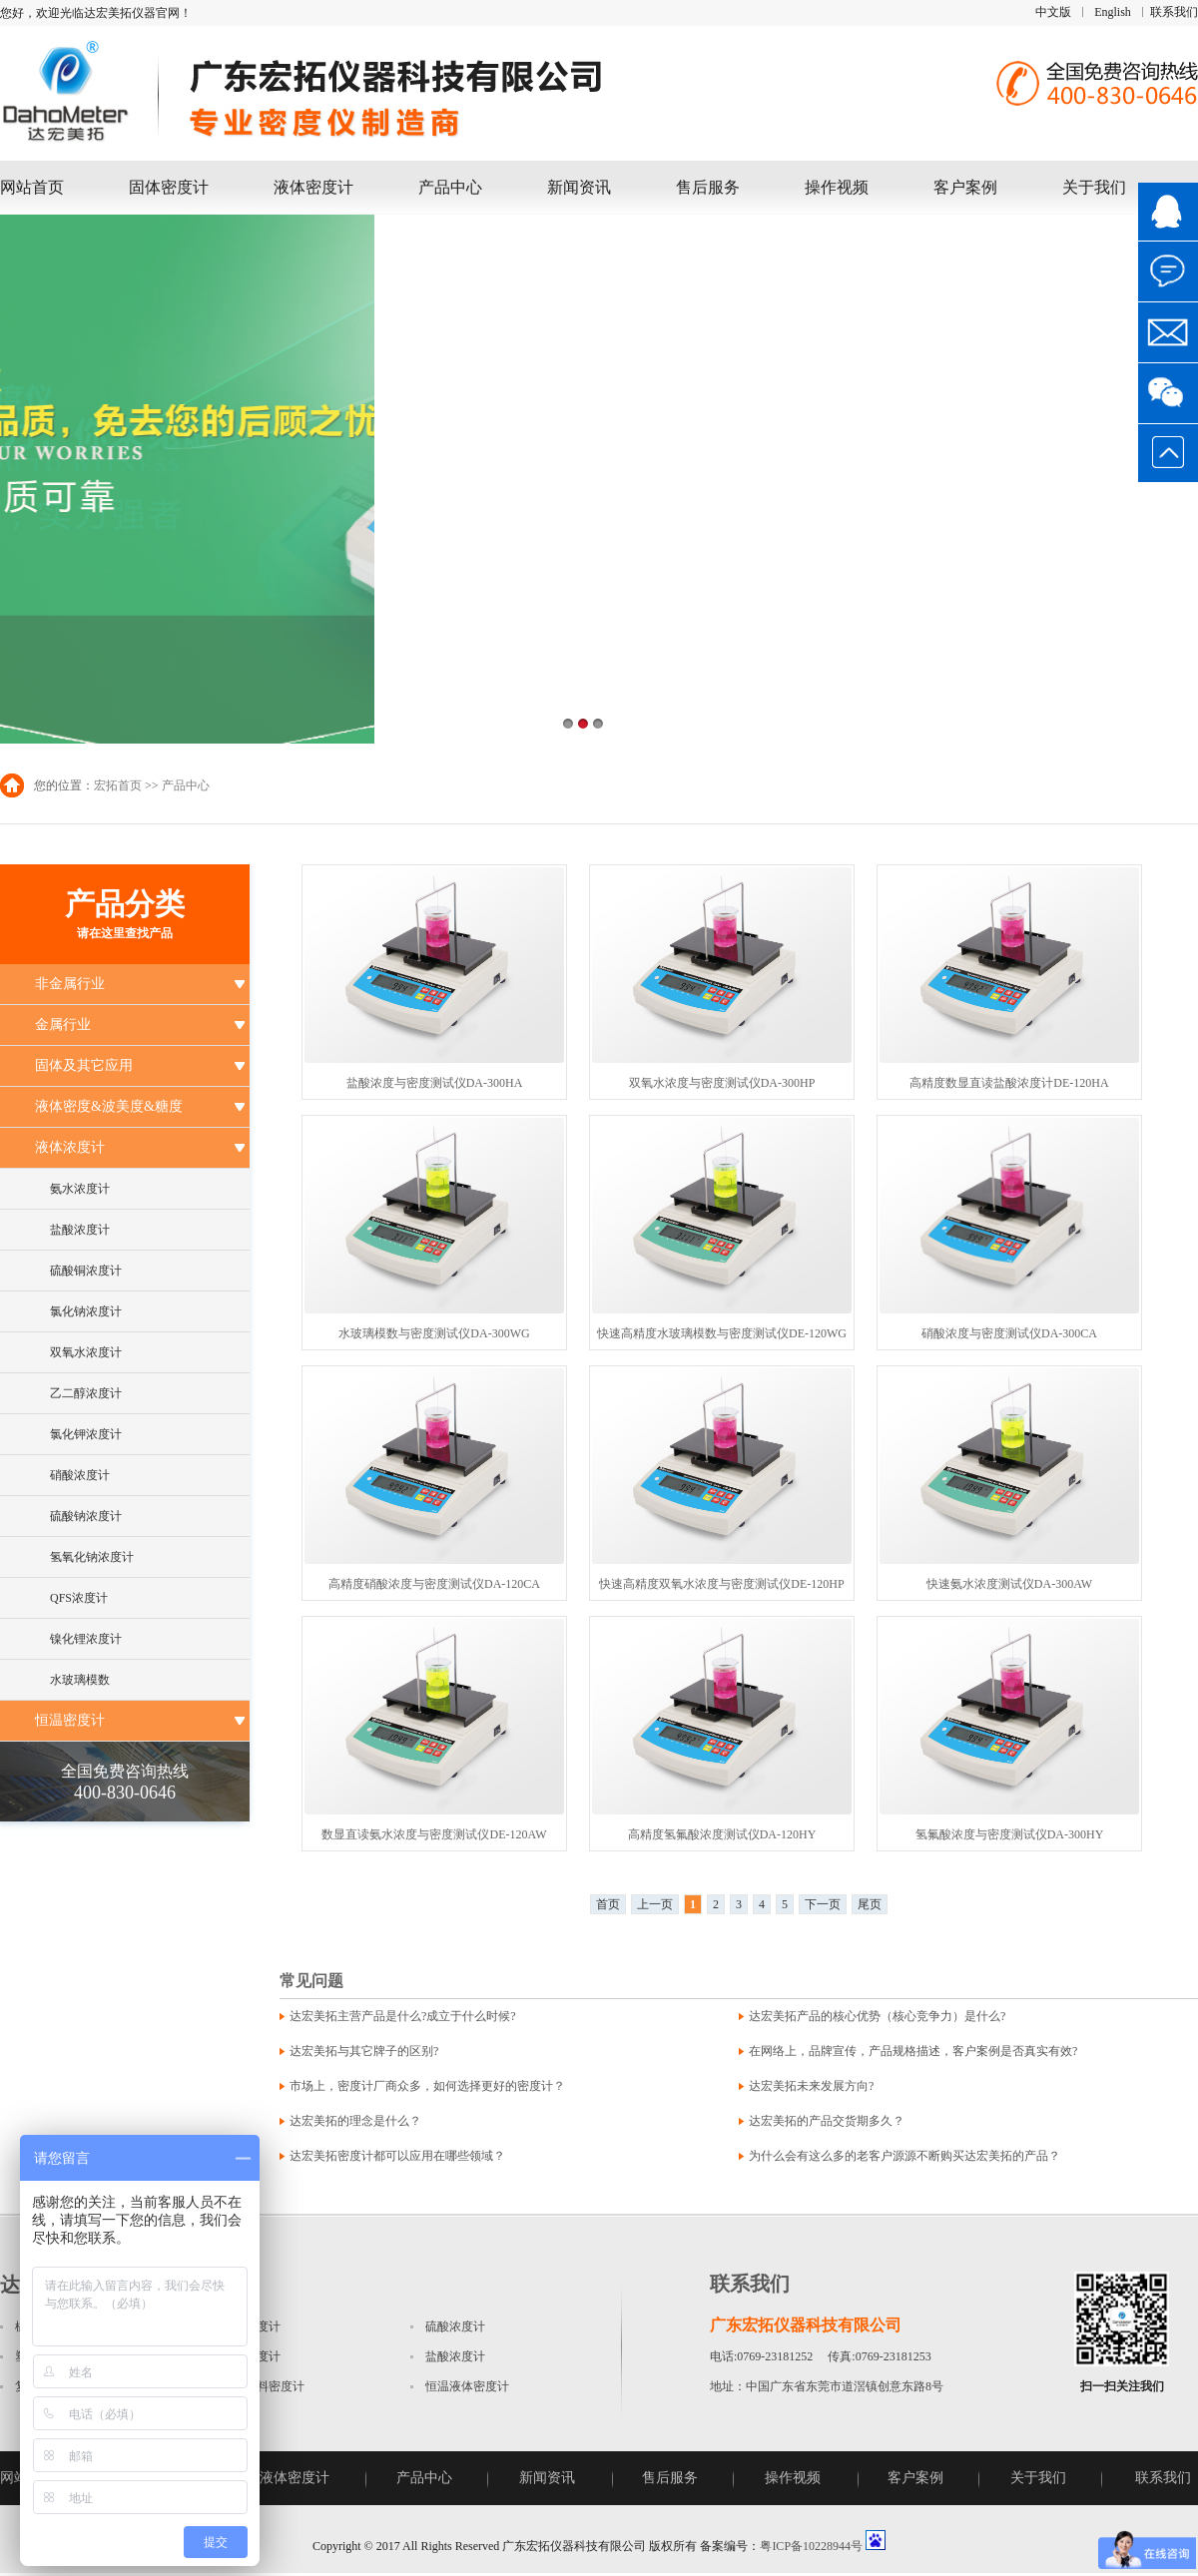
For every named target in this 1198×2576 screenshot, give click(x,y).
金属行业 (63, 1024)
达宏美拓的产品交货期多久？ (826, 2121)
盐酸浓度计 (80, 1230)
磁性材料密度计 (262, 2386)
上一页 (655, 1904)
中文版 (1053, 12)
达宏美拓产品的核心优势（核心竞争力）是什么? (877, 2016)
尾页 (870, 1904)
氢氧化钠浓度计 (92, 1557)
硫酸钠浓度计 (86, 1516)
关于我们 (1094, 187)
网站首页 (32, 187)
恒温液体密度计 (467, 2386)
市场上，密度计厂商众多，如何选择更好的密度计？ (427, 2086)
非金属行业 (70, 983)
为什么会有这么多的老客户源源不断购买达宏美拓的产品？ (904, 2156)
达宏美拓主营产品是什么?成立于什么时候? (403, 2016)
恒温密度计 (70, 1720)
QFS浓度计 (79, 1598)
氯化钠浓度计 (86, 1311)
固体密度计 (169, 187)
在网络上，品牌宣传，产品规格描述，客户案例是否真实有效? (913, 2051)
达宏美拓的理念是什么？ (355, 2121)
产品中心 (450, 187)
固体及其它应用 (84, 1065)
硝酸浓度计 (80, 1475)
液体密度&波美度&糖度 (109, 1106)
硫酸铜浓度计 (86, 1271)
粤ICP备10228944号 (811, 2546)
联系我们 (1174, 12)
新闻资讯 (579, 187)
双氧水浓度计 (86, 1352)
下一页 (823, 1904)
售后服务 (708, 187)
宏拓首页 (118, 785)
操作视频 (837, 187)
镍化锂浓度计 (86, 1639)
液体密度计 (313, 187)
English (1112, 12)
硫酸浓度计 (455, 2326)
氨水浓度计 (80, 1189)
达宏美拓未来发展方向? (811, 2086)
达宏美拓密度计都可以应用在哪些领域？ (397, 2156)
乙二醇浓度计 (86, 1393)
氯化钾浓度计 (86, 1434)
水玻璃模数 (80, 1680)
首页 (608, 1904)
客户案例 (965, 187)
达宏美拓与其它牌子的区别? (364, 2051)
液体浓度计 (70, 1147)
